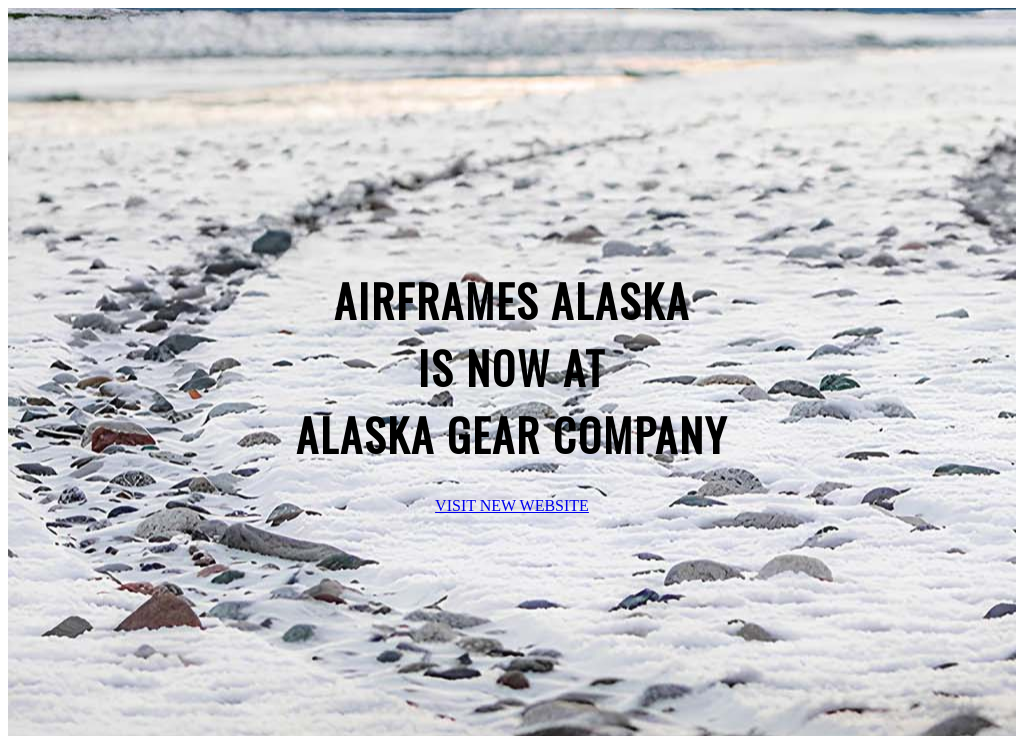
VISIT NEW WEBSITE (512, 505)
